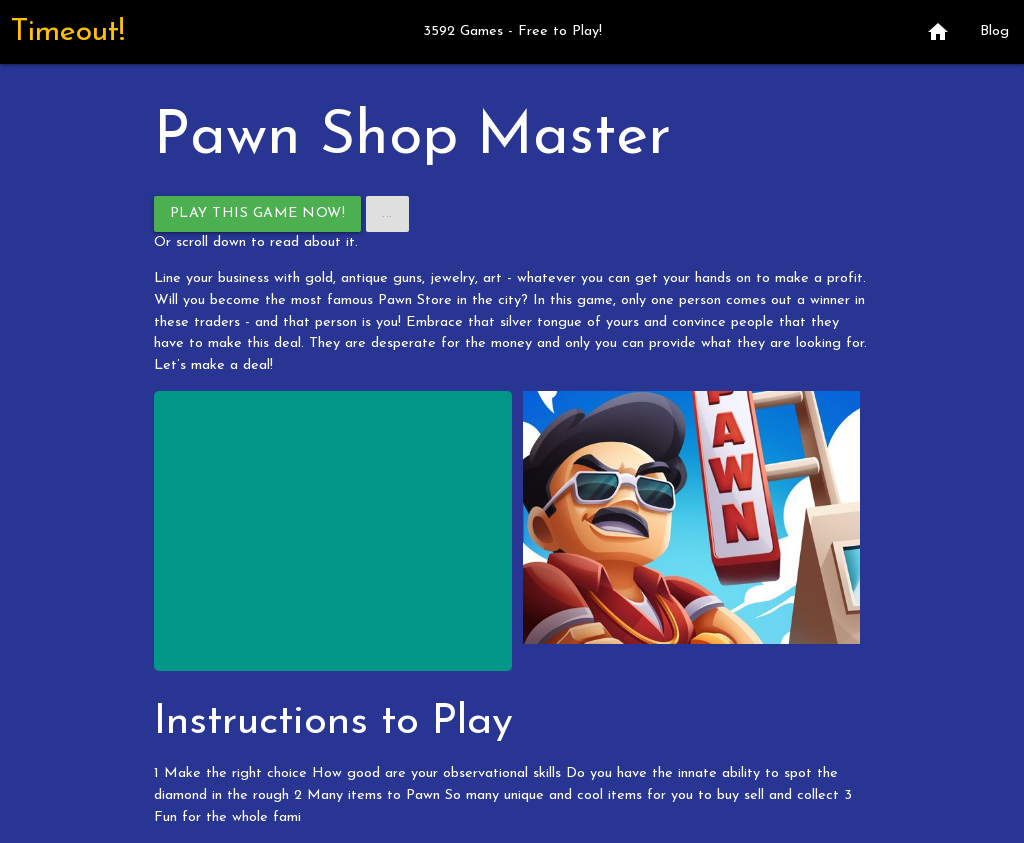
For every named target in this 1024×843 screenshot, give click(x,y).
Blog (994, 31)
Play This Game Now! (258, 213)
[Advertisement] (333, 531)
